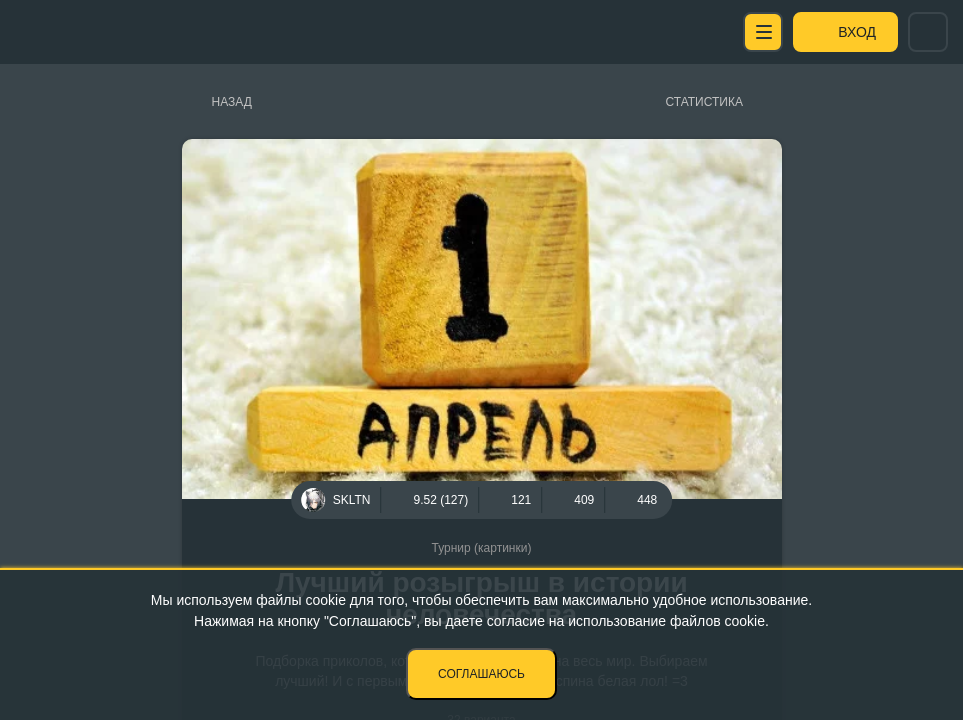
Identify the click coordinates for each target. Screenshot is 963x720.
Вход (857, 32)
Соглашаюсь (481, 674)
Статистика (704, 102)
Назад (232, 102)
